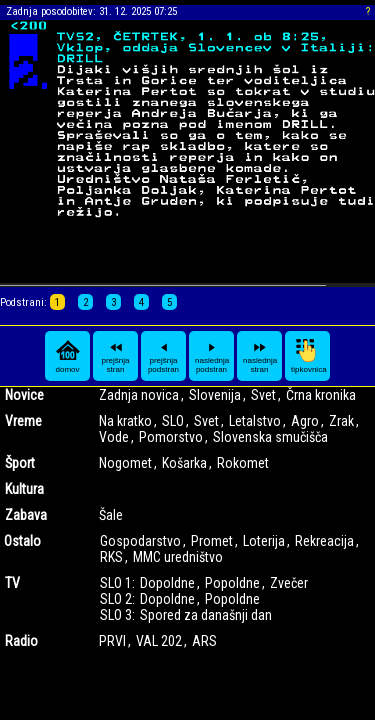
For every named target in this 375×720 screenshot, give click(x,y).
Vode (114, 437)
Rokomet (243, 463)
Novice (24, 395)
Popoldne (232, 583)
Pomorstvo (171, 437)
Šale (111, 515)
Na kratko (125, 421)
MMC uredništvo (178, 557)
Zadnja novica (139, 395)
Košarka (184, 463)
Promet (212, 541)
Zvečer (289, 583)
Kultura (24, 489)
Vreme (23, 421)
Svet (263, 395)
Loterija (264, 541)
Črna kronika (321, 395)
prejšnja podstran (163, 356)
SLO (173, 421)
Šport (20, 463)
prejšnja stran (115, 356)
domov (68, 355)
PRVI (112, 641)
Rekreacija (324, 541)
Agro (305, 421)
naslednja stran (260, 356)
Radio (21, 641)
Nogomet (125, 463)
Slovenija (215, 395)
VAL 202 (159, 641)
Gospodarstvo (140, 541)
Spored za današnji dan (206, 615)
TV (12, 583)
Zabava (26, 515)
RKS (111, 557)
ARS (204, 641)
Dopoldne (167, 583)
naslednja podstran (212, 356)
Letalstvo (255, 421)
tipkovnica (309, 355)
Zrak (341, 421)
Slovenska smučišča (270, 437)
